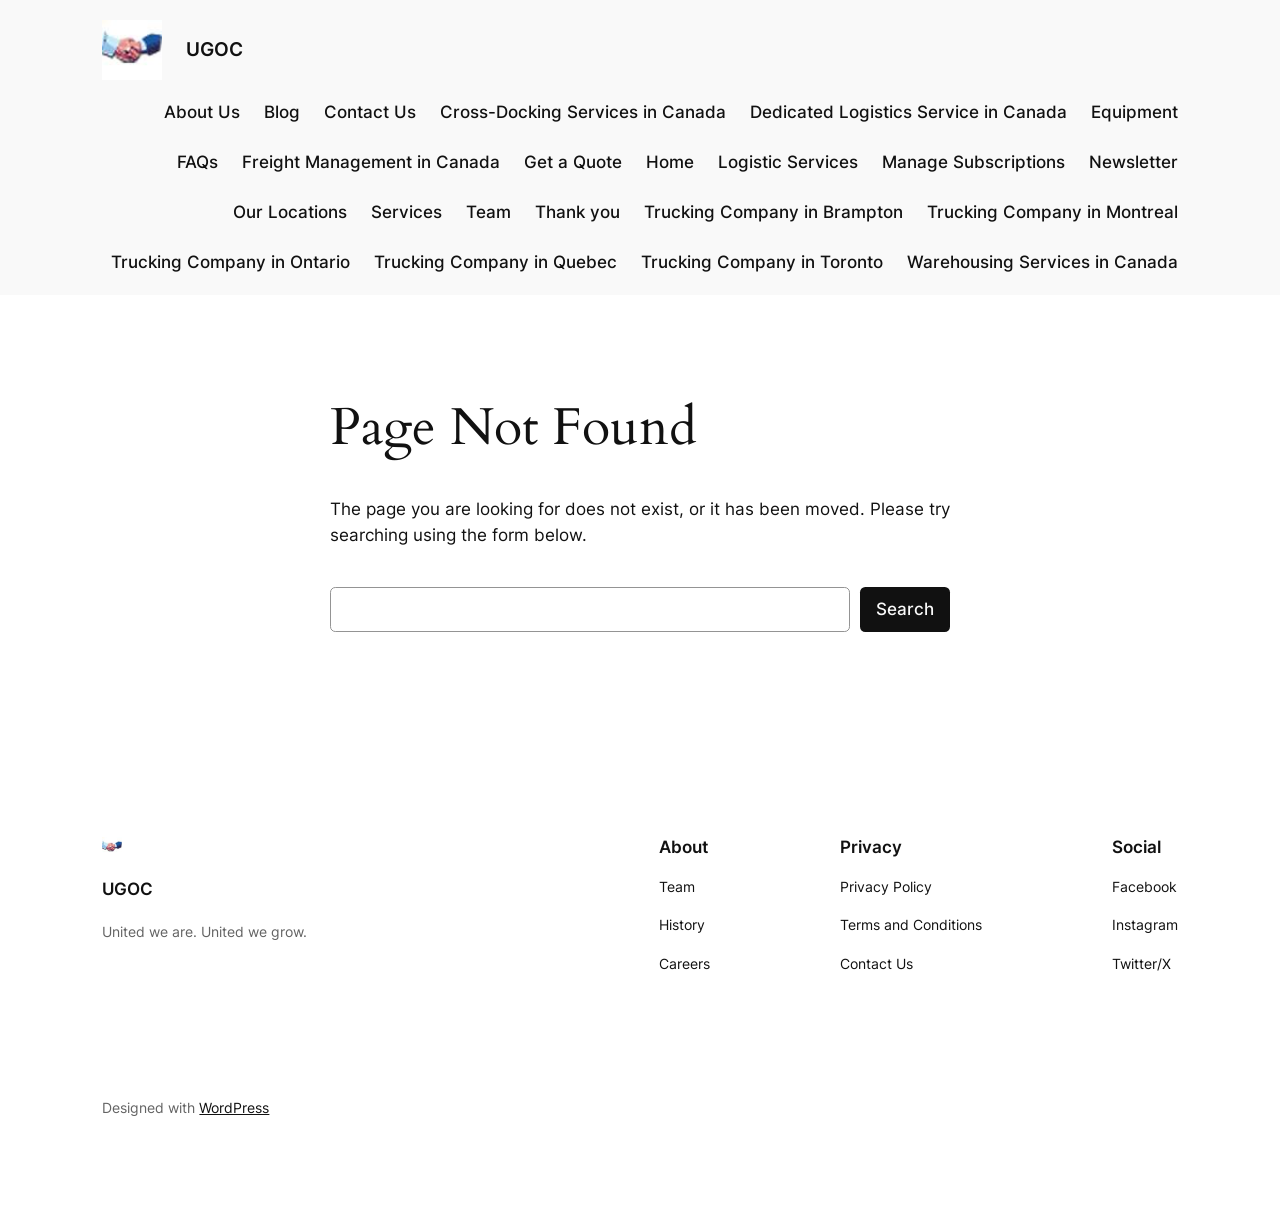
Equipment (1134, 112)
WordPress (234, 1107)
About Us (202, 112)
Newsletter (1133, 162)
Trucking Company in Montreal (1052, 212)
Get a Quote (573, 162)
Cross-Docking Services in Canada (583, 112)
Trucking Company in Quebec (495, 262)
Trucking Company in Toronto (762, 262)
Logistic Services (788, 162)
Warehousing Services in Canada (1042, 262)
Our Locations (290, 212)
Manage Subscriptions (973, 162)
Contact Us (370, 112)
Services (406, 212)
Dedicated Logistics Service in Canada (908, 112)
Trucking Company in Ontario (230, 262)
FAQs (197, 162)
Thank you (577, 212)
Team (488, 212)
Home (670, 162)
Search (905, 609)
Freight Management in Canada (371, 162)
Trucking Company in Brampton (773, 212)
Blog (282, 112)
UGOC (214, 49)
